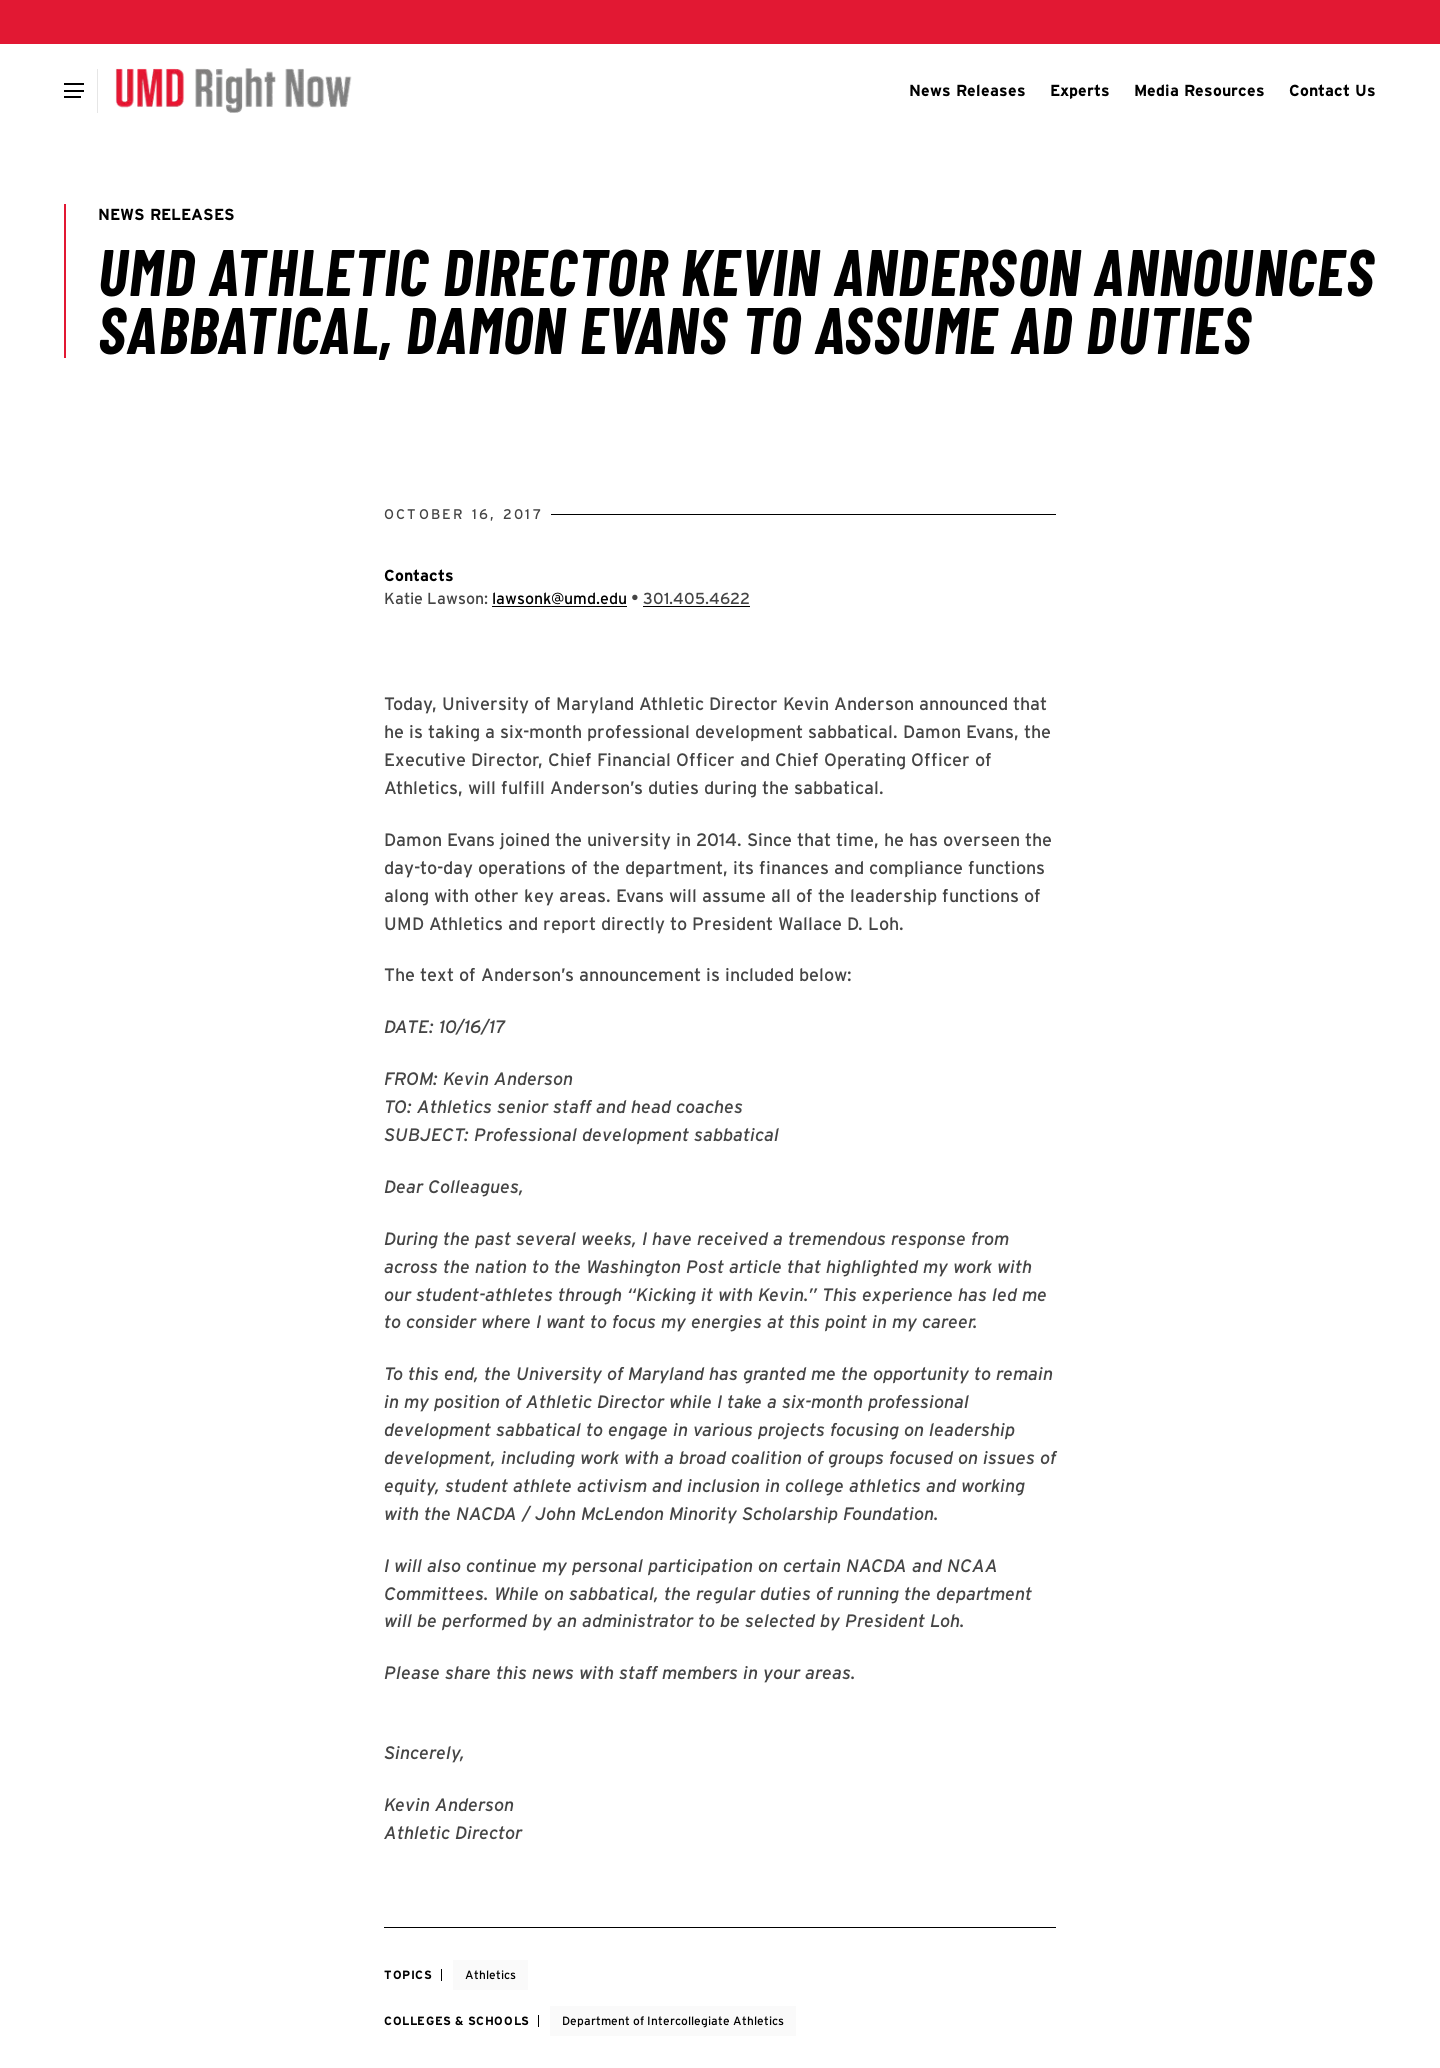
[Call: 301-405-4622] (696, 598)
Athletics (490, 1974)
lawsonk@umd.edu (559, 598)
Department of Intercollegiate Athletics (673, 2020)
